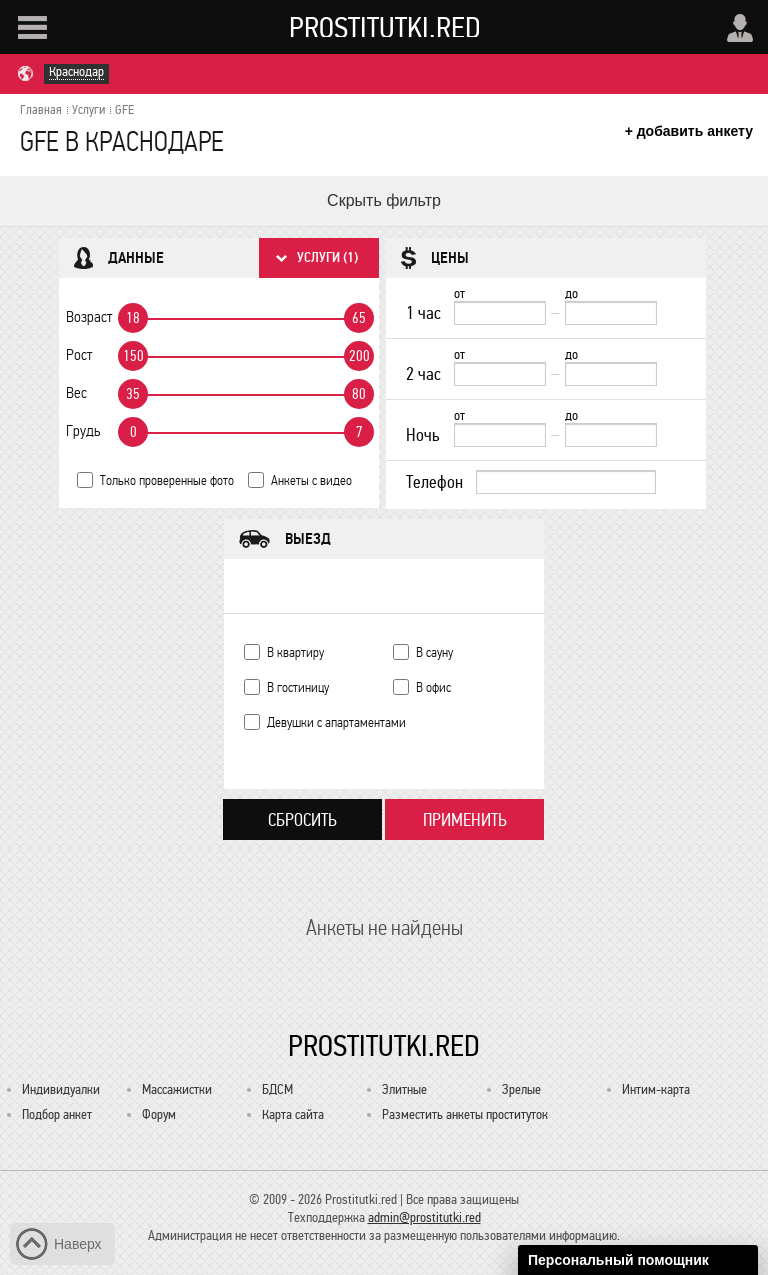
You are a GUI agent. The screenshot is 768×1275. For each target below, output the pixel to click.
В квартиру (295, 652)
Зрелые (521, 1089)
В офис (433, 687)
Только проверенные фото (167, 480)
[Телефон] (566, 482)
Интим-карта (656, 1089)
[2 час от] (500, 374)
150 (133, 356)
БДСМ (277, 1089)
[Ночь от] (500, 435)
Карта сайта (293, 1114)
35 (133, 394)
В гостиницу (298, 687)
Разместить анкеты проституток (465, 1114)
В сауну (434, 652)
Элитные (404, 1089)
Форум (159, 1114)
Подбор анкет (57, 1114)
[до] (611, 313)
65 (359, 318)
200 (359, 356)
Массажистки (177, 1089)
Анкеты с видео (311, 480)
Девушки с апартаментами (336, 722)
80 (359, 394)
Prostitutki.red (385, 27)
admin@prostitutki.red (424, 1217)
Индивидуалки (61, 1089)
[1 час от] (500, 313)
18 (133, 318)
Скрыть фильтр (384, 200)
